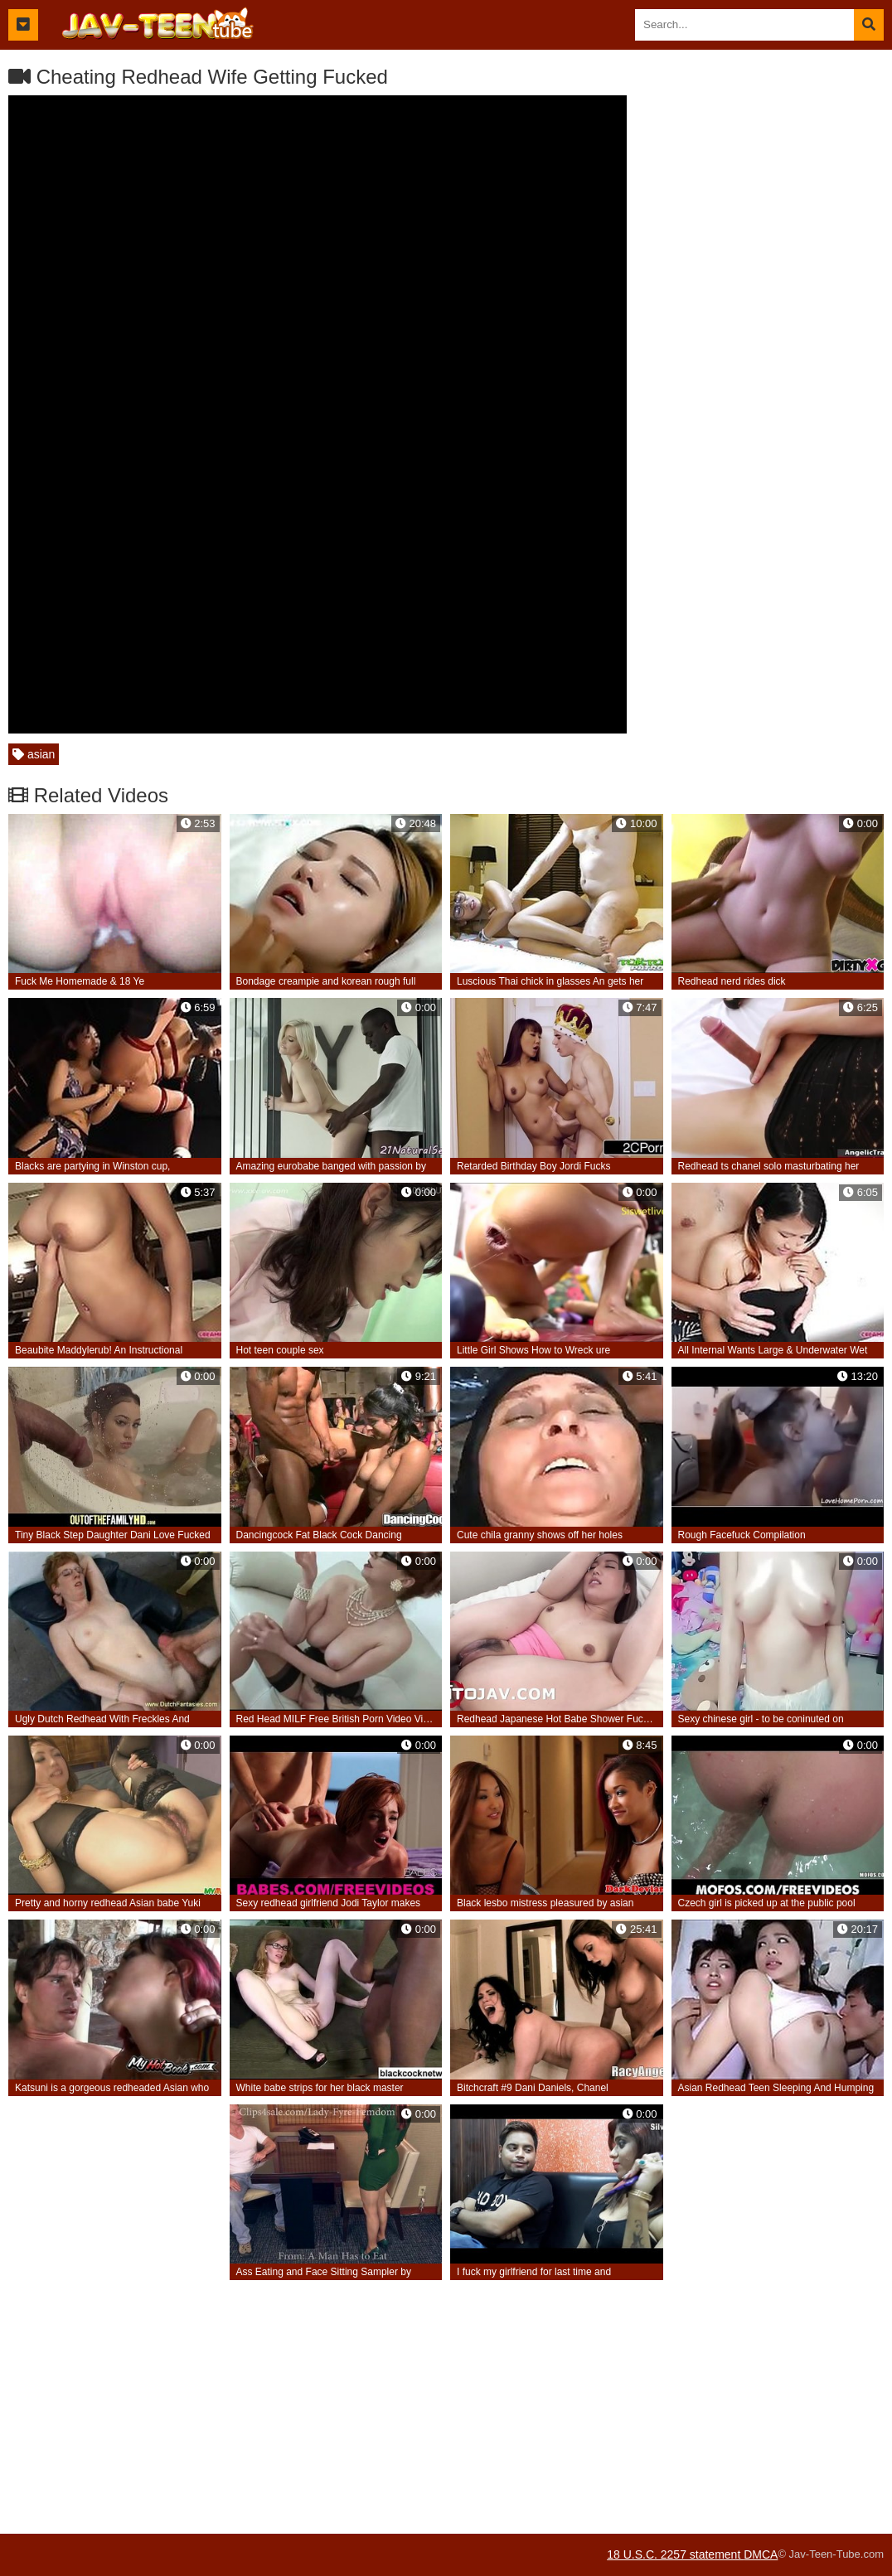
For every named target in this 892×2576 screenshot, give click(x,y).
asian (33, 754)
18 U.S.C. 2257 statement (675, 2554)
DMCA (761, 2554)
